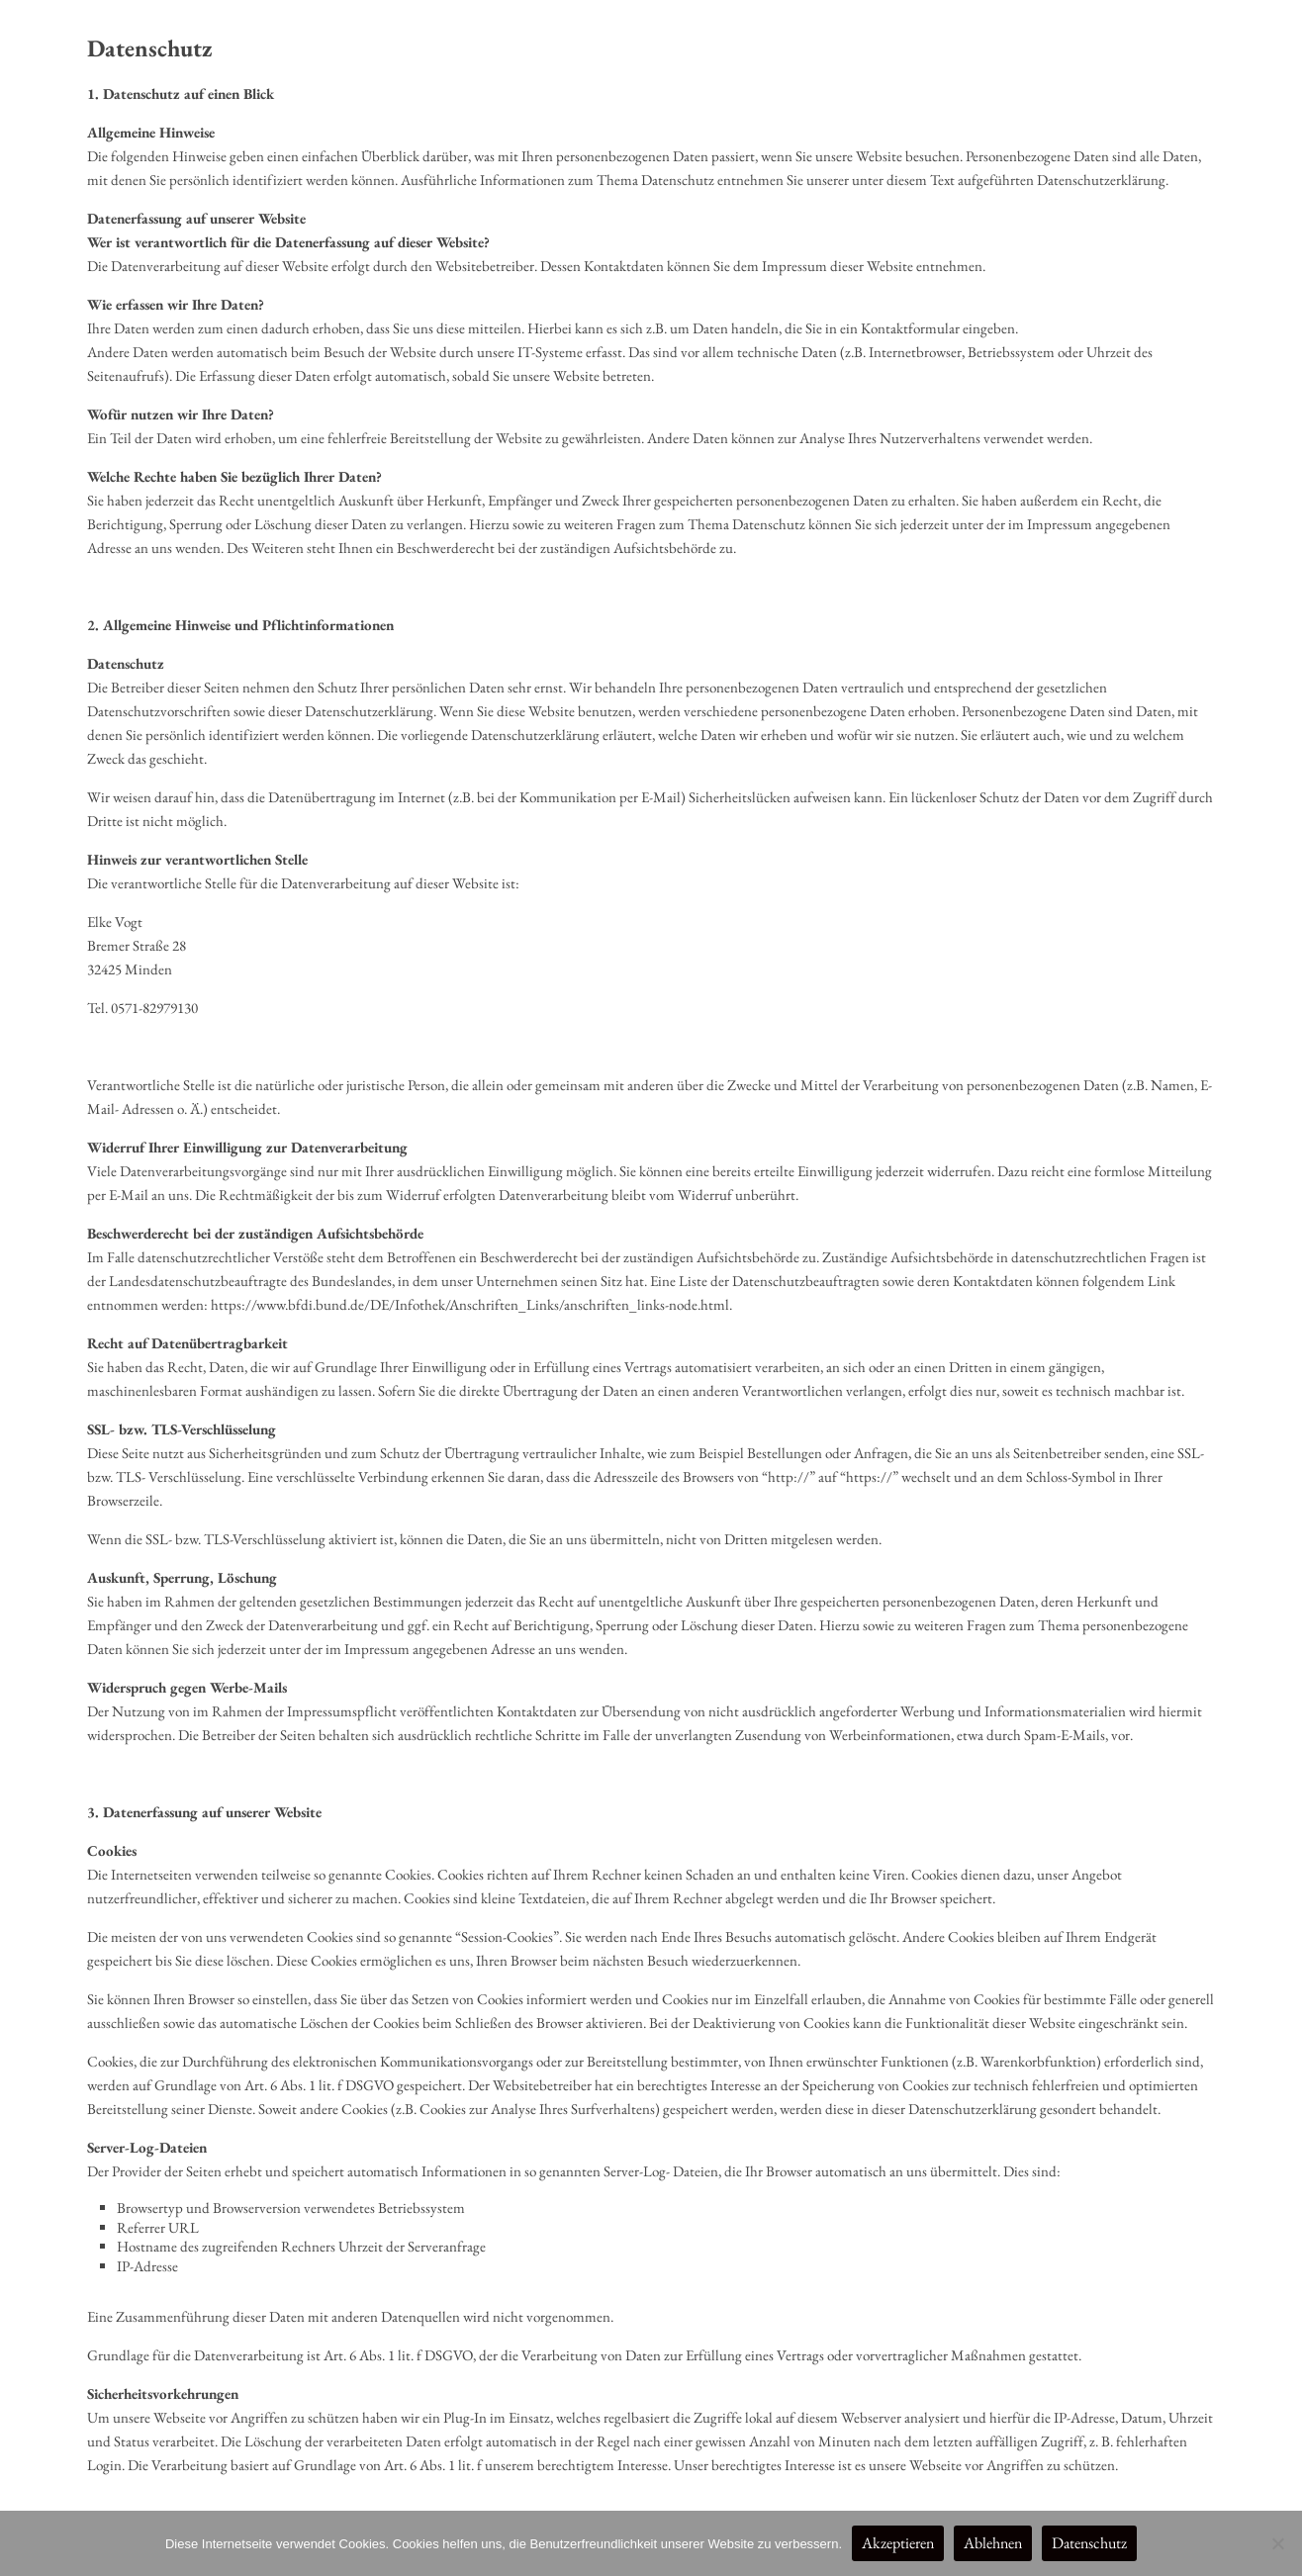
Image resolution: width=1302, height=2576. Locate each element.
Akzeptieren (898, 2542)
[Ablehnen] (1277, 2543)
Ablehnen (993, 2542)
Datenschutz (1089, 2542)
